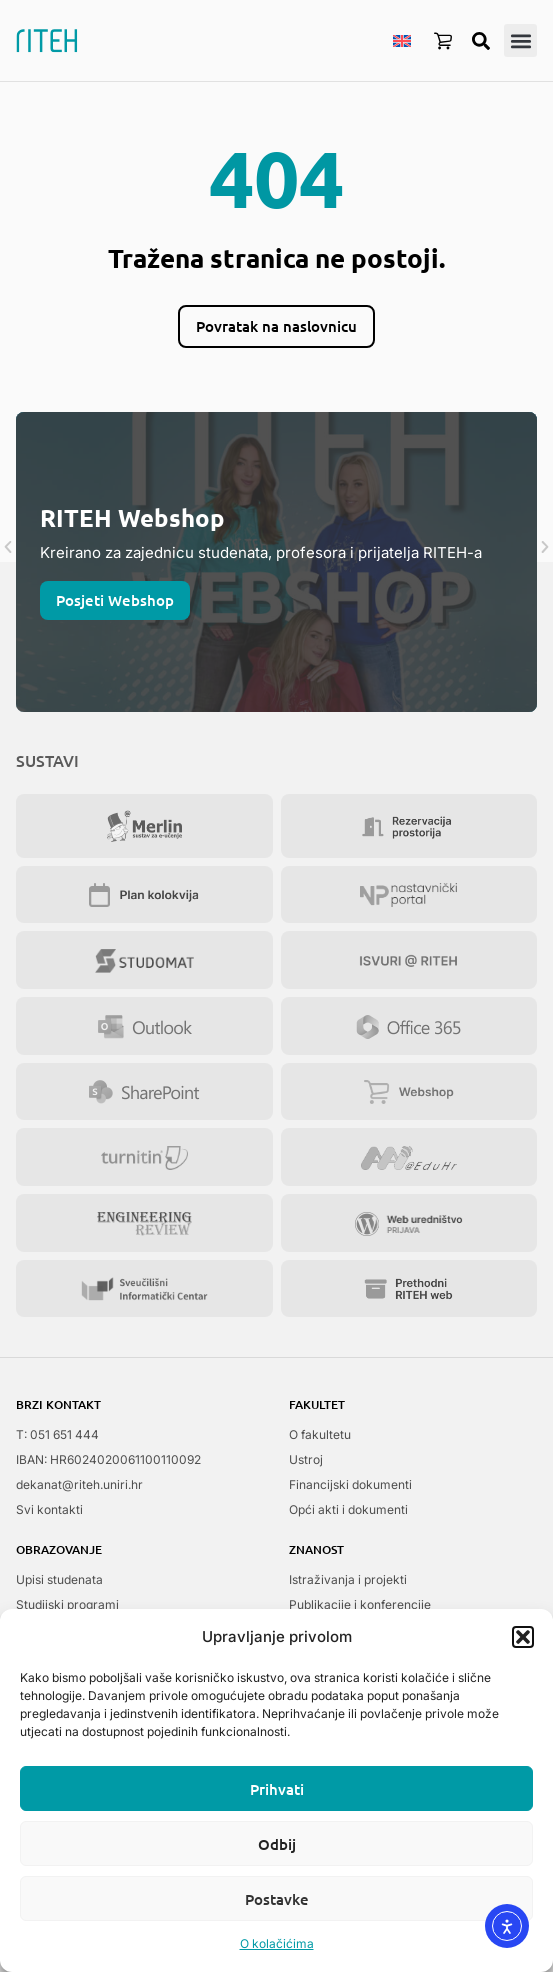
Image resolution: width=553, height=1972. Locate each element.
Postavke (277, 1899)
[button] (523, 1637)
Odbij (277, 1844)
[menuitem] (402, 40)
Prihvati (277, 1789)
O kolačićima (277, 1943)
